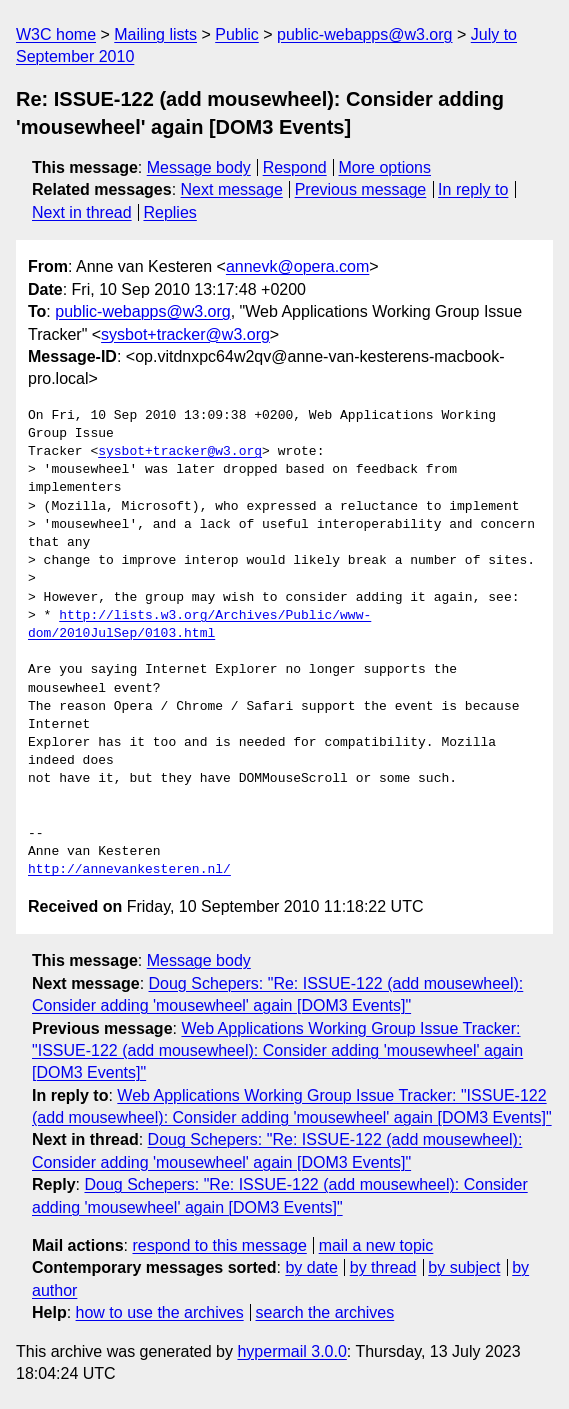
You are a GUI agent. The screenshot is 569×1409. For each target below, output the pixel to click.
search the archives (325, 1312)
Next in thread (82, 212)
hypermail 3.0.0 (291, 1351)
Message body (199, 167)
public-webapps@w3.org (364, 34)
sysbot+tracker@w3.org (185, 334)
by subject (464, 1267)
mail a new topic (376, 1245)
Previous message (361, 189)
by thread (383, 1267)
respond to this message (219, 1245)
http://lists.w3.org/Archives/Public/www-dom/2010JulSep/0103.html (199, 625)
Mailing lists (155, 34)
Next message (232, 189)
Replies (169, 212)
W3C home (56, 34)
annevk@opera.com (297, 266)
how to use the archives (160, 1312)
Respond (295, 167)
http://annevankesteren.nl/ (129, 870)
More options (385, 167)
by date (311, 1267)
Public (237, 34)
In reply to (473, 189)
